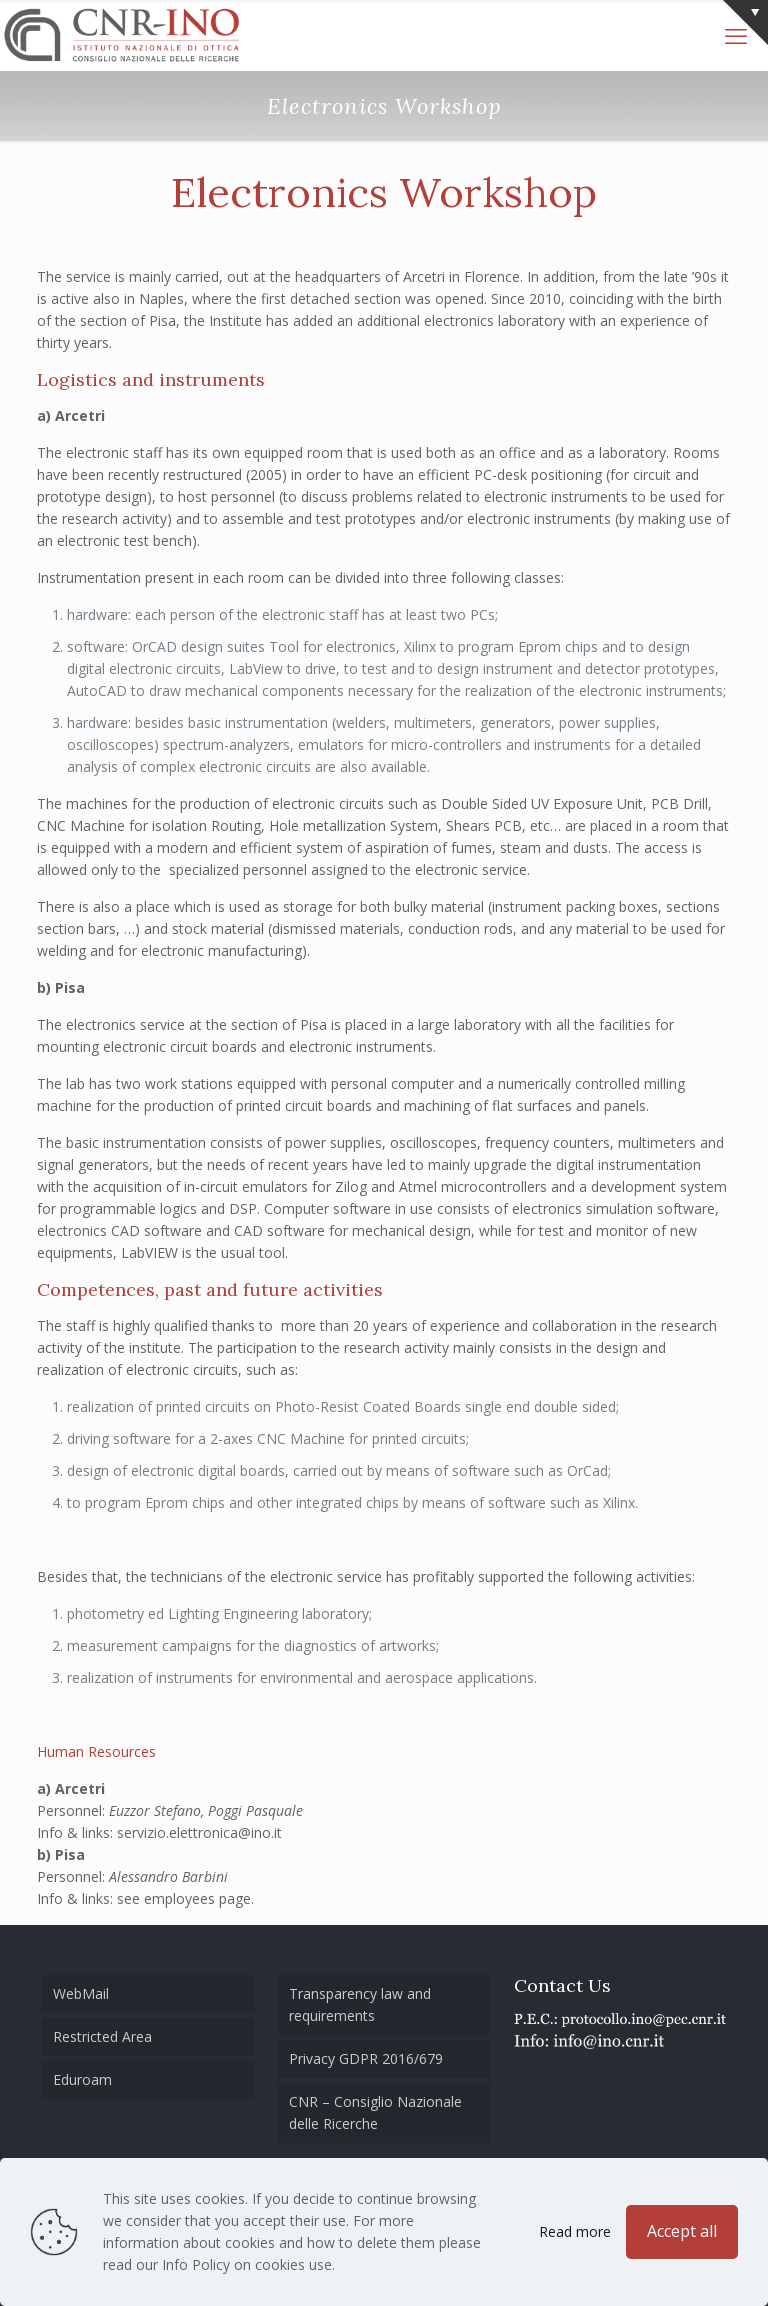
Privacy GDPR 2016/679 (366, 2058)
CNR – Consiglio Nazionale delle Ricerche (375, 2112)
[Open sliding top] (745, 22)
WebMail (81, 1993)
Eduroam (82, 2079)
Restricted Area (102, 2036)
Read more (575, 2231)
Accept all (682, 2231)
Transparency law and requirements (360, 2004)
